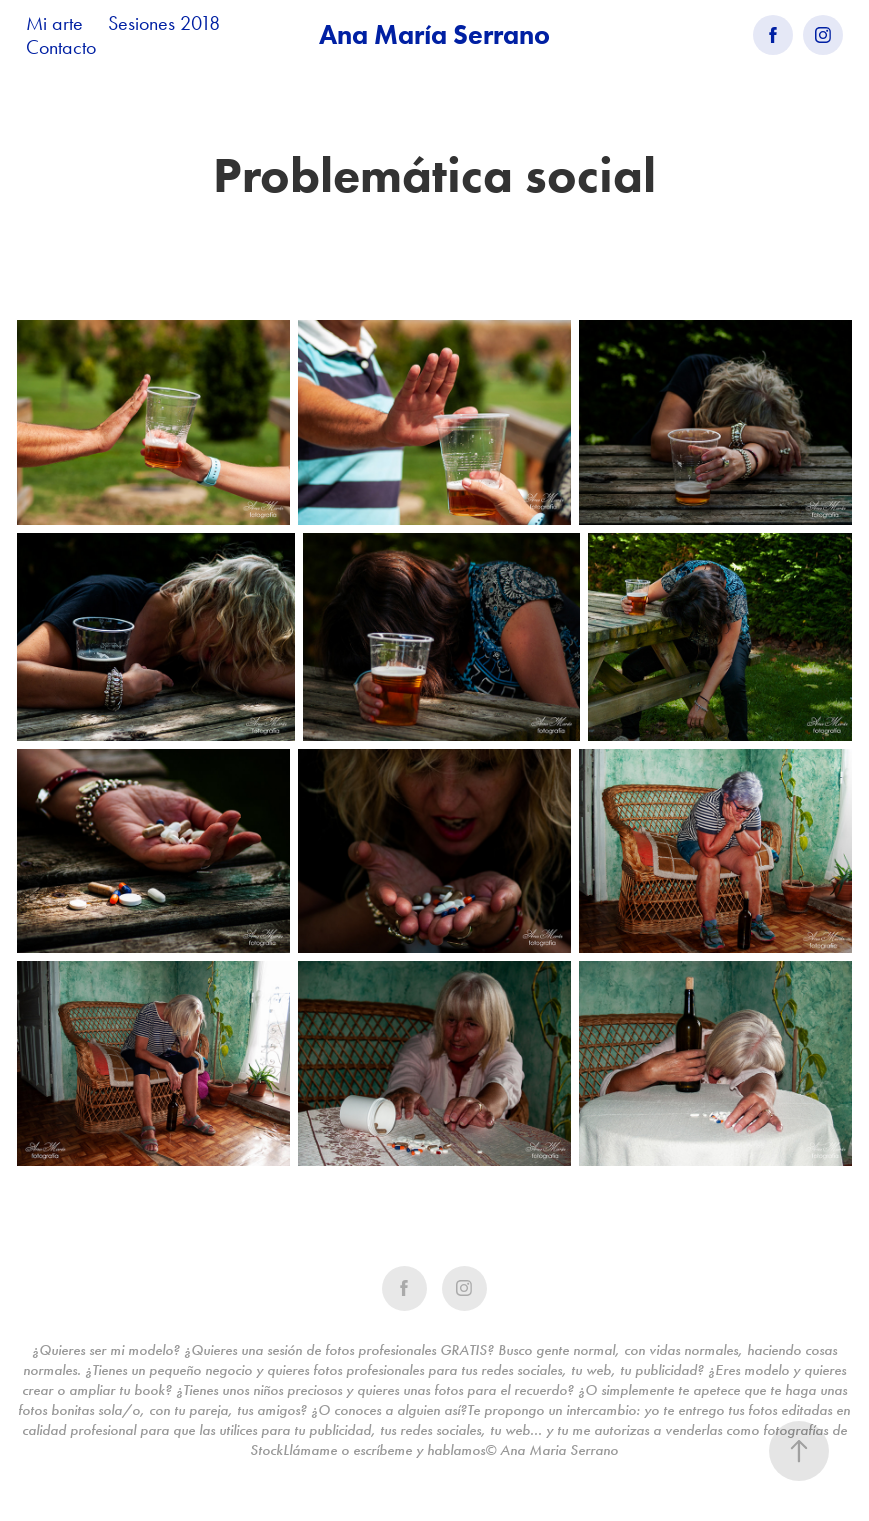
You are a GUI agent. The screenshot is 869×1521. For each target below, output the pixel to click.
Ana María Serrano (434, 34)
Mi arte (54, 23)
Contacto (61, 47)
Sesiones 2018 (164, 23)
